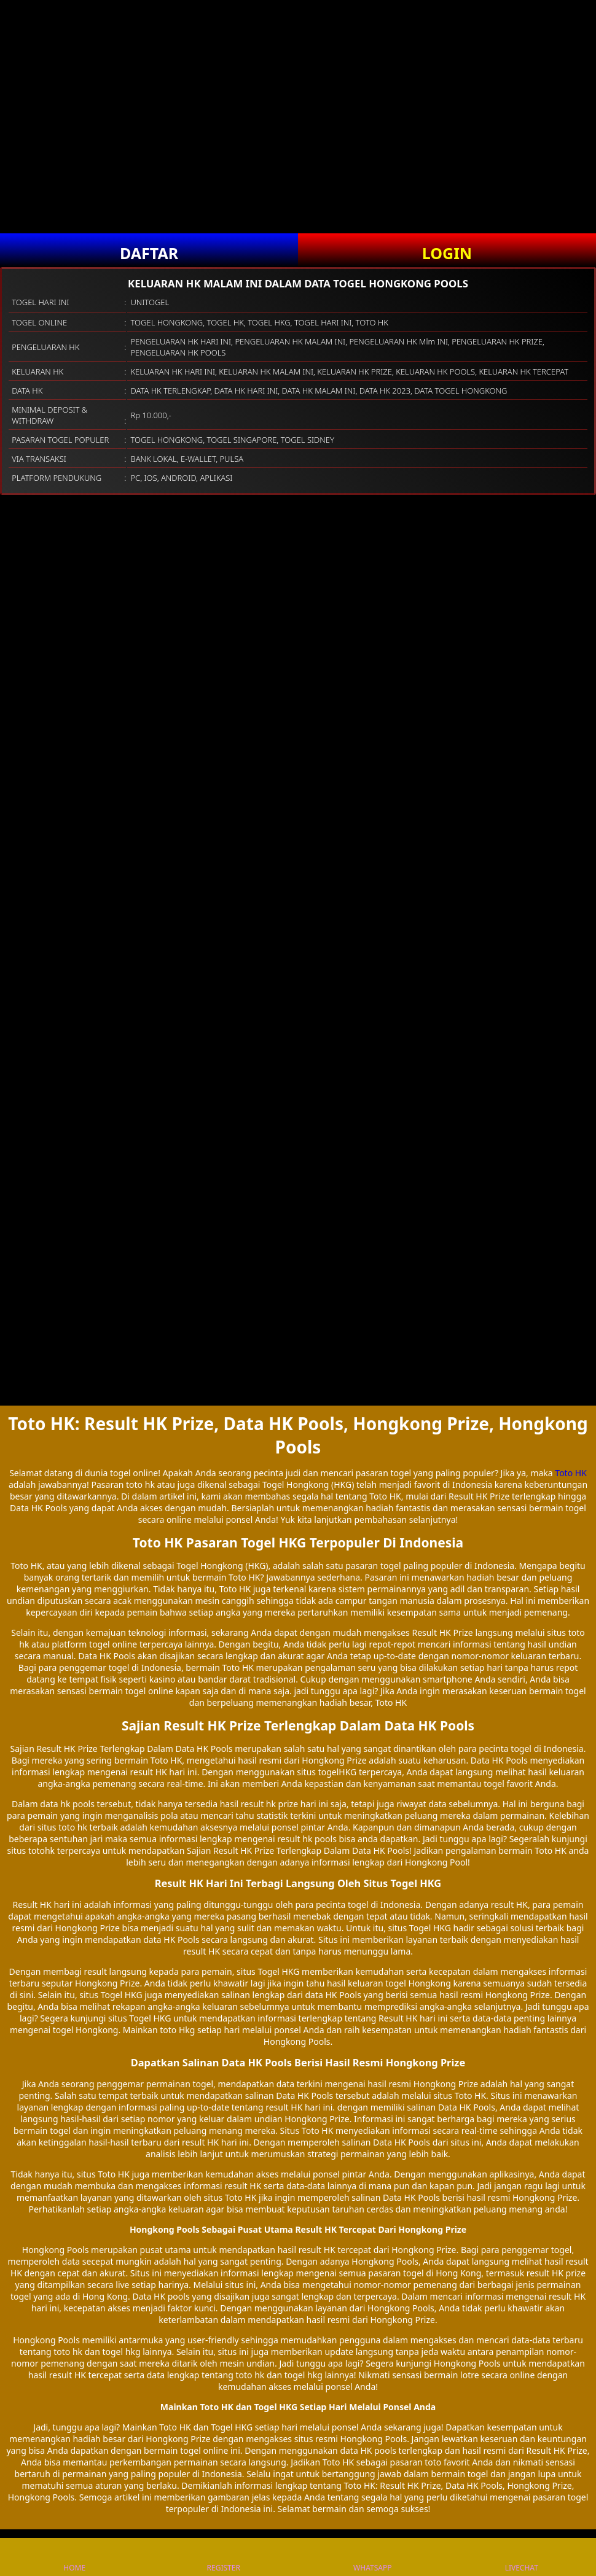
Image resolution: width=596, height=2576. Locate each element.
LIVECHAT (521, 2557)
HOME (74, 2557)
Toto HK (570, 1473)
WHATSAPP (372, 2557)
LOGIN (447, 253)
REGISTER (223, 2557)
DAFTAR (149, 253)
